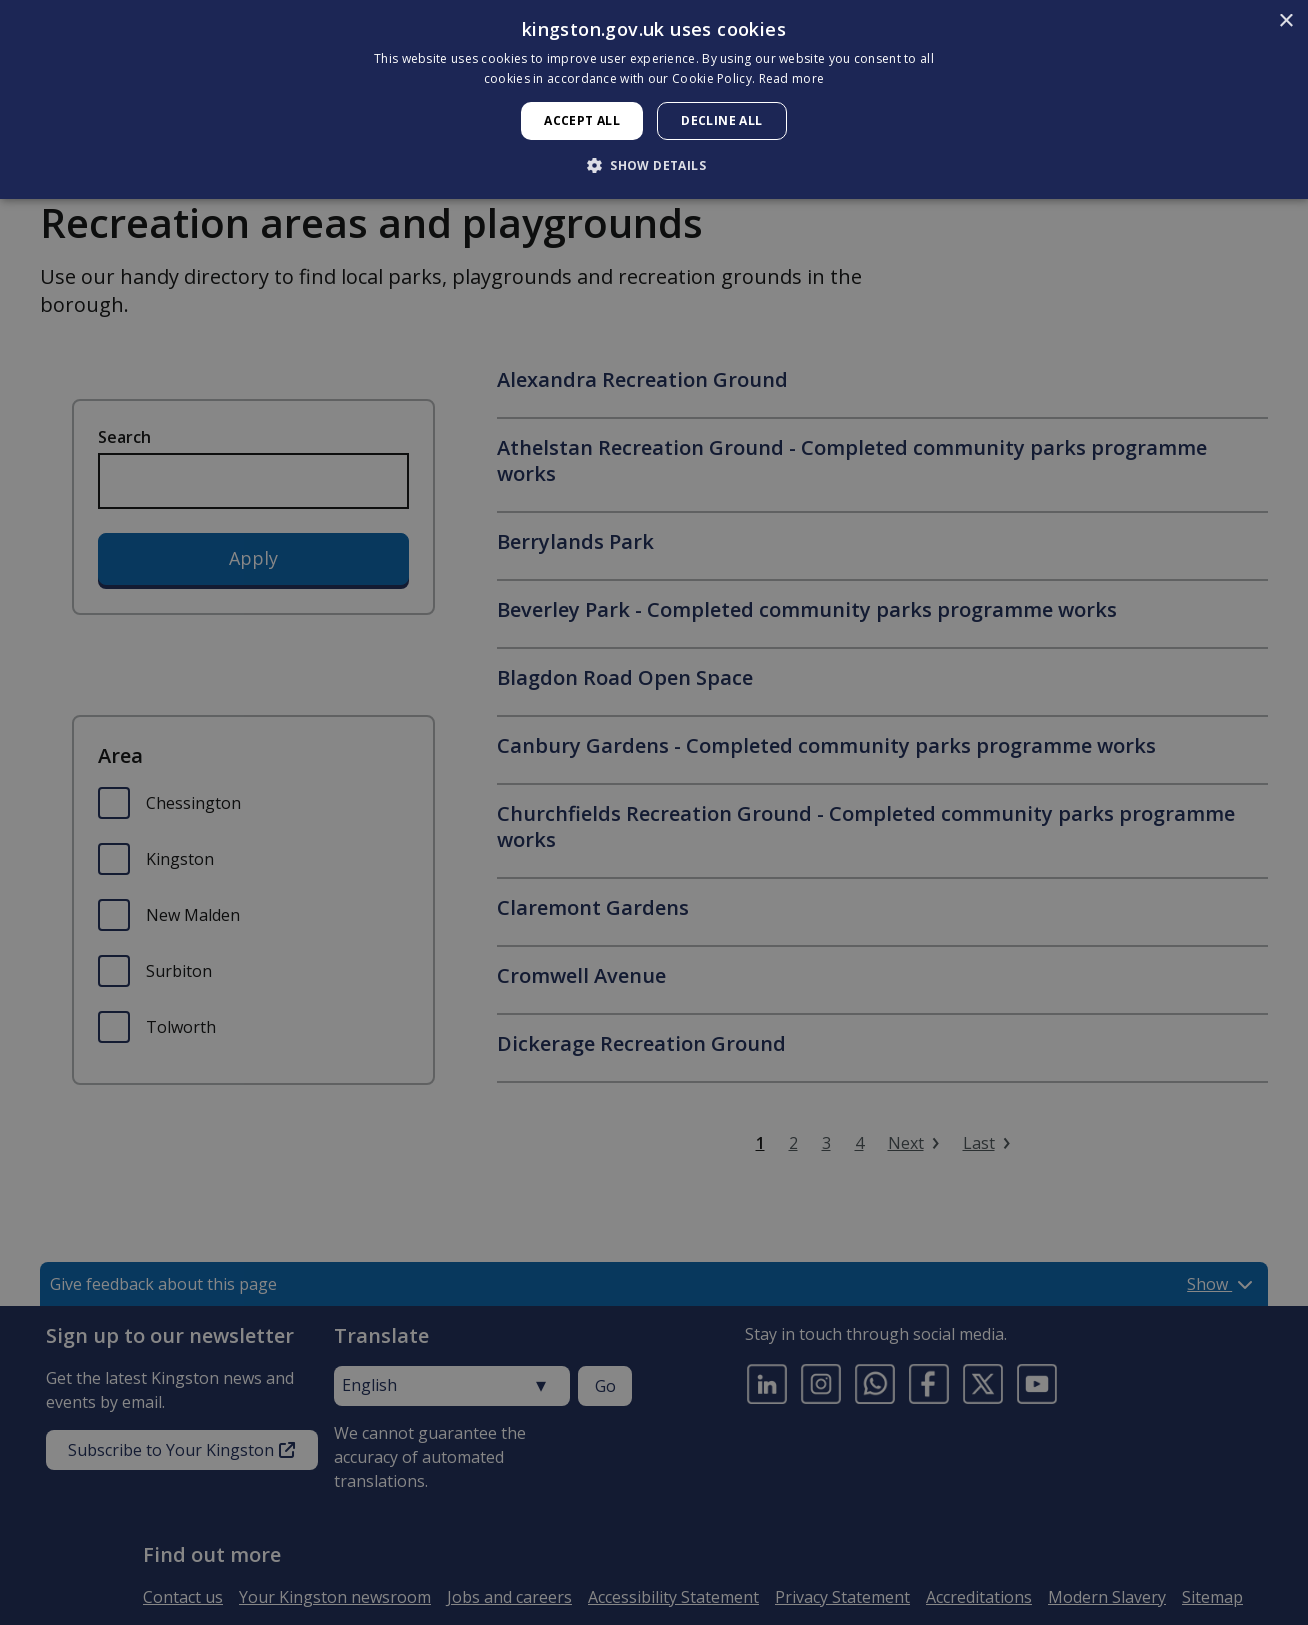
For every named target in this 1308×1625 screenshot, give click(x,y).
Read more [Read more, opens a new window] (792, 78)
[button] (654, 165)
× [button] (1285, 21)
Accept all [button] (582, 120)
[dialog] (654, 99)
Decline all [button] (721, 120)
